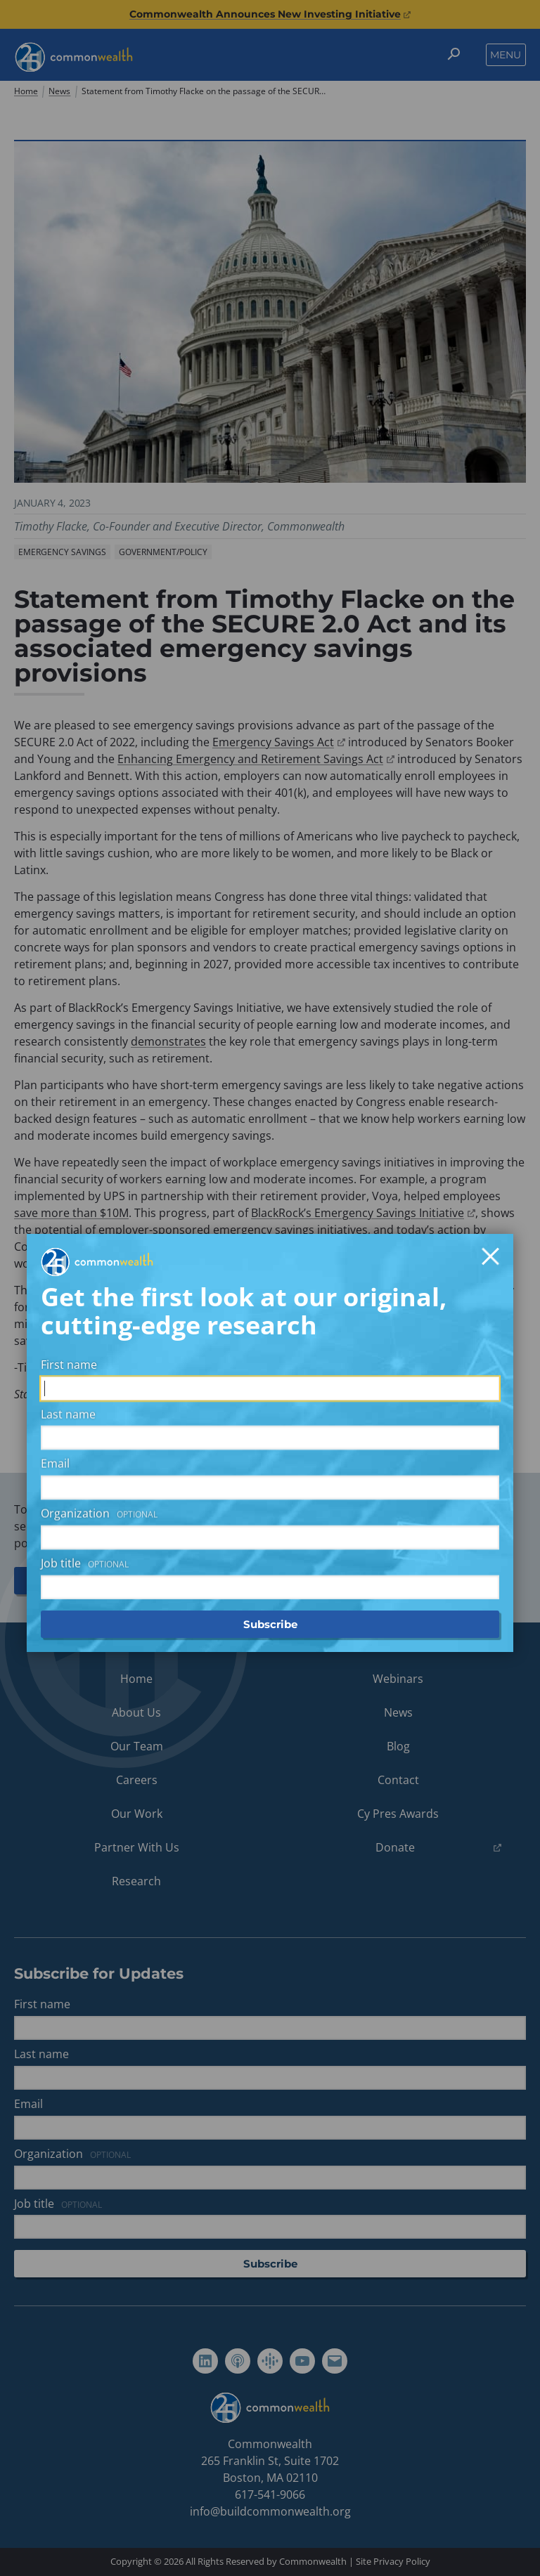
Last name (68, 1208)
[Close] (491, 1050)
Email (55, 1258)
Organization (101, 1308)
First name (69, 1158)
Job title (87, 1357)
